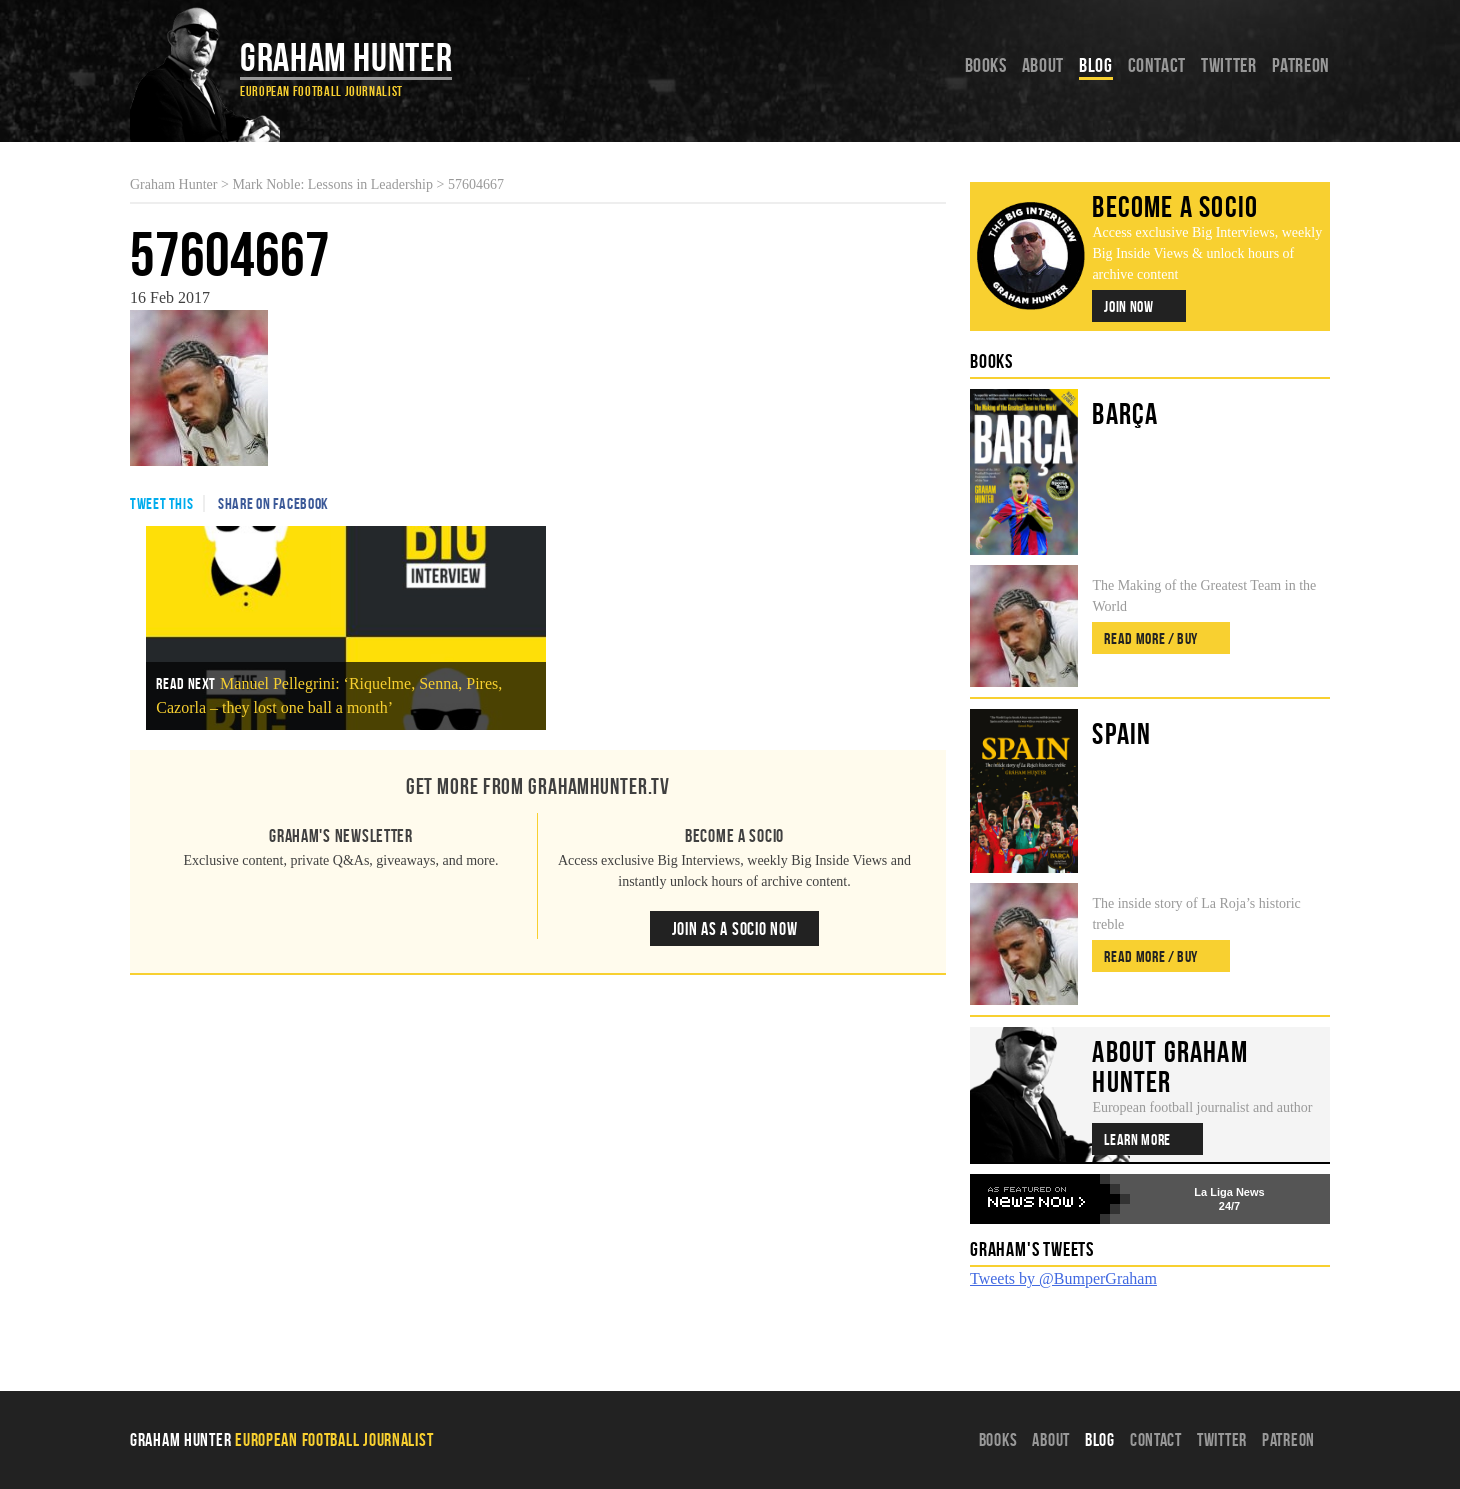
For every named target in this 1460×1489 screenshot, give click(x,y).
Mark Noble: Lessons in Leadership (332, 184)
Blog (1096, 65)
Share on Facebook (273, 503)
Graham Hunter (346, 57)
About (1043, 65)
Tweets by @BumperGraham (1063, 1278)
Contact (1157, 65)
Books (986, 65)
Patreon (1301, 65)
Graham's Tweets (1032, 1249)
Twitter (1228, 65)
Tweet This (161, 503)
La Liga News (1229, 1192)
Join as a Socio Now (735, 929)
